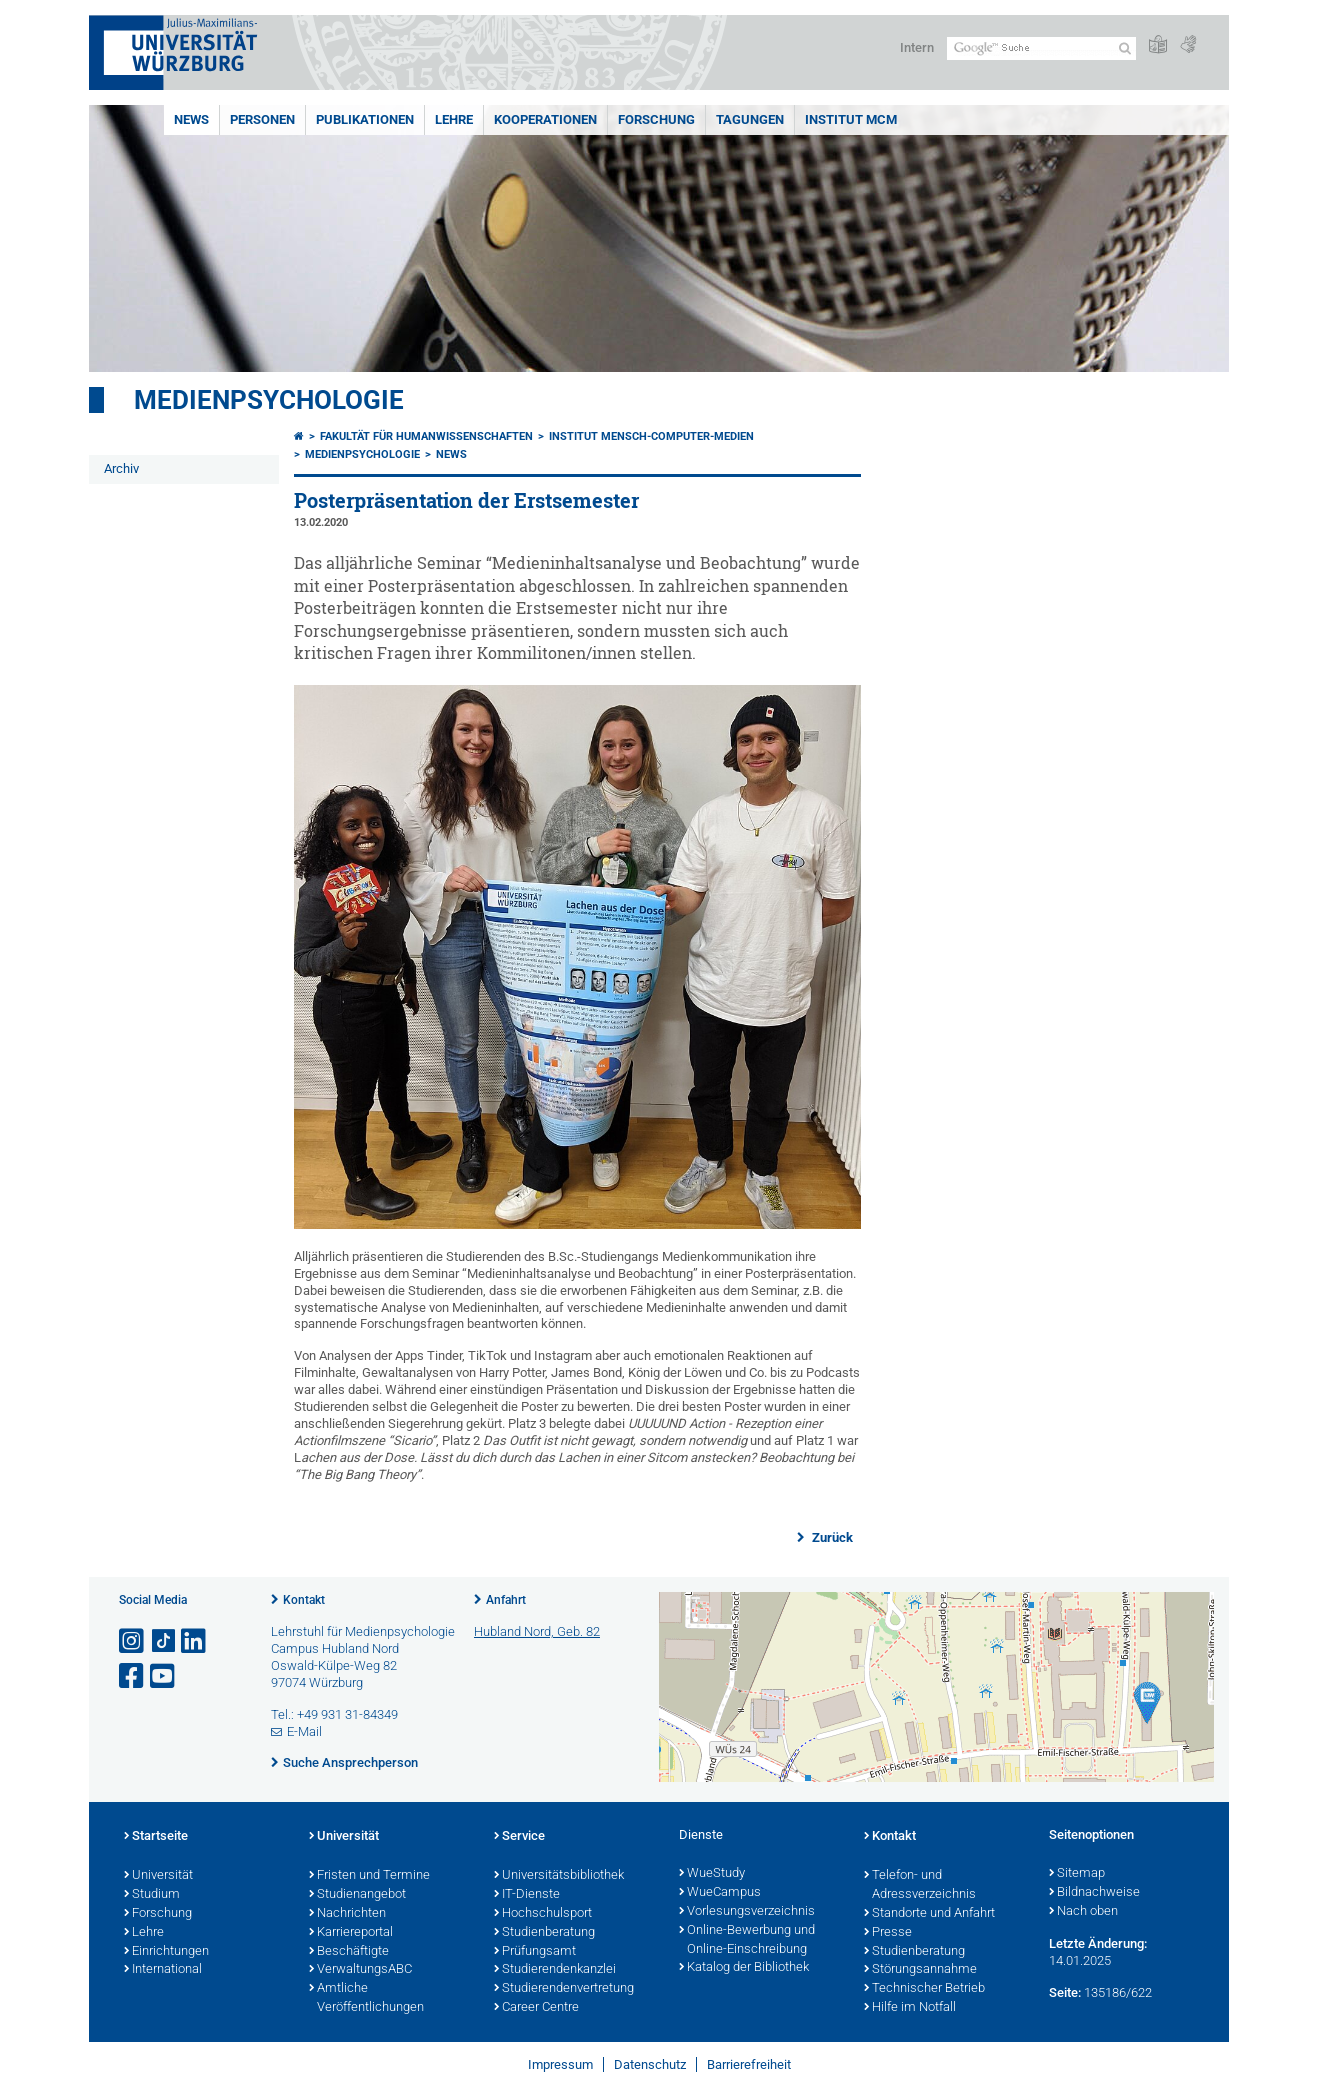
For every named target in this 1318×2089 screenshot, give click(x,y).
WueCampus (720, 1893)
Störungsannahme (920, 1970)
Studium (152, 1895)
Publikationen (365, 119)
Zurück (831, 1537)
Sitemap (1077, 1874)
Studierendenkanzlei (555, 1970)
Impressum (560, 2064)
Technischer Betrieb (924, 1989)
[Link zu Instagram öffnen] (133, 1641)
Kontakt (304, 1600)
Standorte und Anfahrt (929, 1914)
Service (519, 1837)
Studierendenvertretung (564, 1989)
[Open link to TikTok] (164, 1641)
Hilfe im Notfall (910, 2008)
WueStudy (712, 1874)
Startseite (156, 1837)
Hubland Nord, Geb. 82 (537, 1631)
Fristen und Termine (369, 1876)
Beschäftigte (349, 1952)
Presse (888, 1933)
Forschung (656, 119)
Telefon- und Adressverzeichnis (920, 1885)
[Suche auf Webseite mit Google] (1041, 48)
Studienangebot (357, 1895)
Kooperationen (545, 119)
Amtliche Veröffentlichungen (366, 1998)
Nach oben (1083, 1912)
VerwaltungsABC (360, 1970)
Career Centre (536, 2008)
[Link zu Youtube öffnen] (164, 1676)
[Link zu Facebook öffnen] (133, 1676)
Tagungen (750, 119)
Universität (158, 1876)
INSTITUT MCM (851, 119)
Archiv (121, 468)
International (163, 1970)
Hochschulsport (543, 1914)
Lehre (454, 119)
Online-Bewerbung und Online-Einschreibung (747, 1940)
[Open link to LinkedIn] (195, 1641)
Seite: (1065, 1992)
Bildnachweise (1094, 1893)
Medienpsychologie (269, 400)
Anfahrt (506, 1600)
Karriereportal (351, 1933)
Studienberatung (544, 1933)
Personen (262, 119)
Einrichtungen (166, 1952)
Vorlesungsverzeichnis (747, 1912)
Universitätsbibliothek (559, 1876)
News (191, 119)
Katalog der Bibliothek (744, 1968)
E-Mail (304, 1731)
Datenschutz (650, 2064)
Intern (917, 47)
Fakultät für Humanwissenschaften (426, 436)
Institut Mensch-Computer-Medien (651, 436)
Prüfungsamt (535, 1952)
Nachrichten (347, 1914)
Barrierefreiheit (749, 2064)
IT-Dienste (527, 1895)
